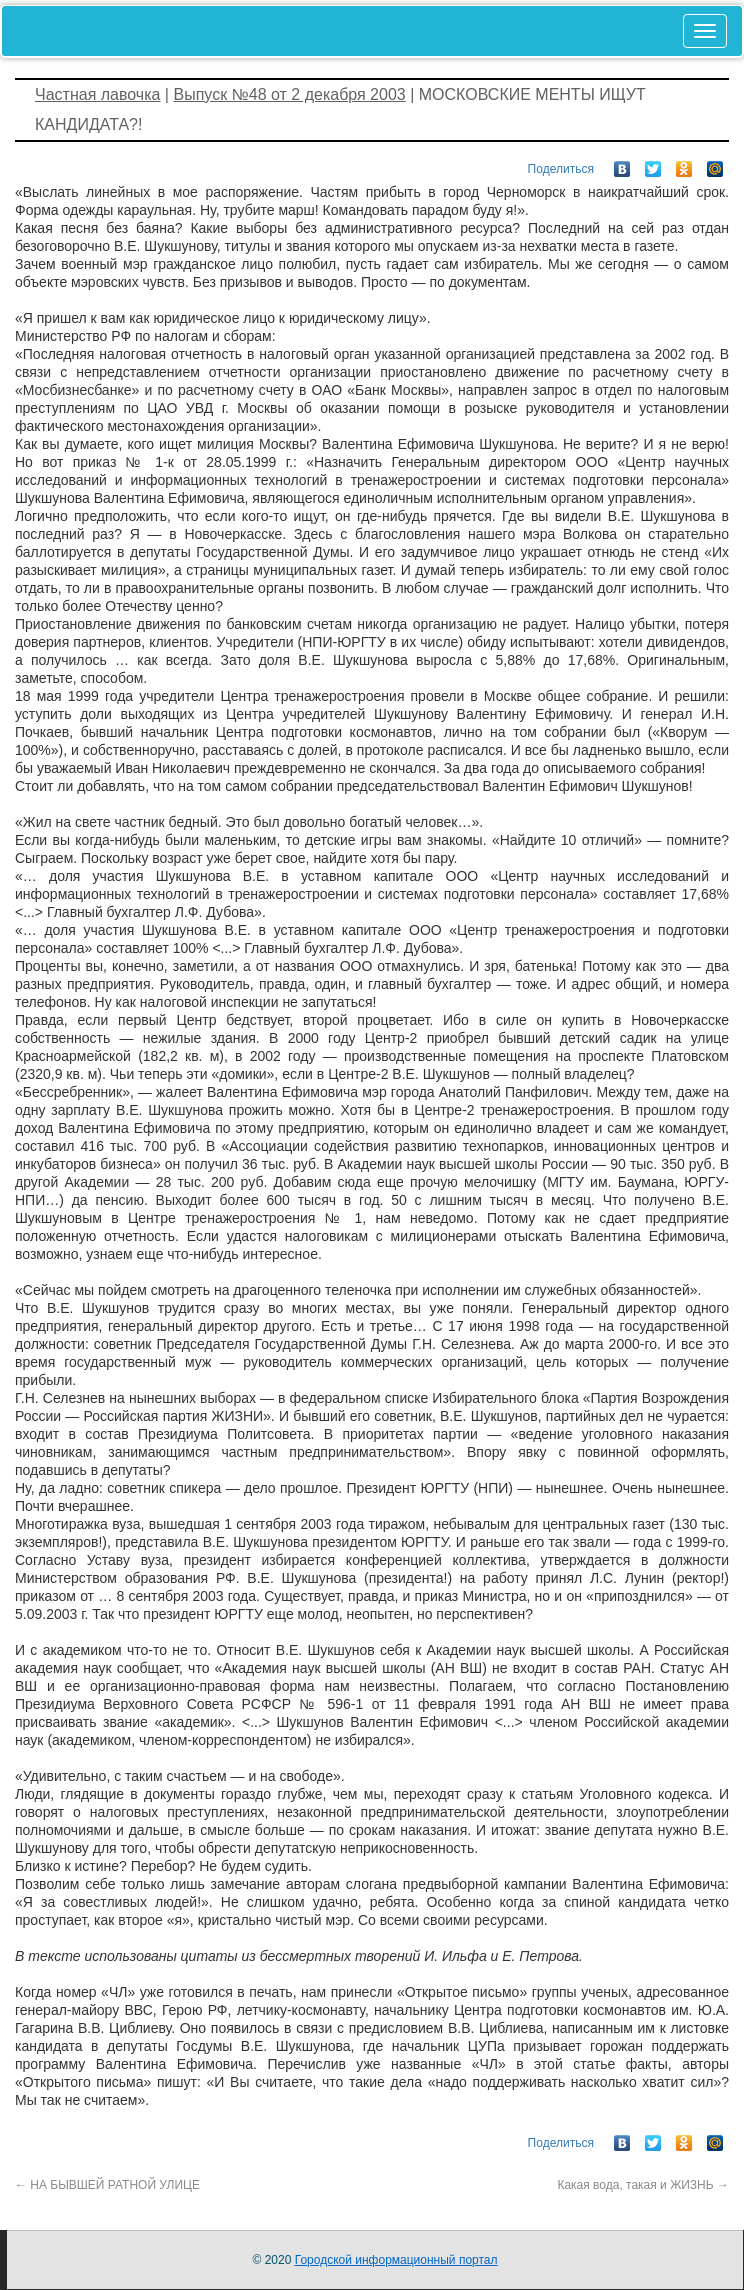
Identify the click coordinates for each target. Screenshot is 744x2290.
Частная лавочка (97, 94)
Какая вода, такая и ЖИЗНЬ (643, 2185)
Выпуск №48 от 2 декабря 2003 (289, 94)
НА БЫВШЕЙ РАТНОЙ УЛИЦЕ (107, 2185)
